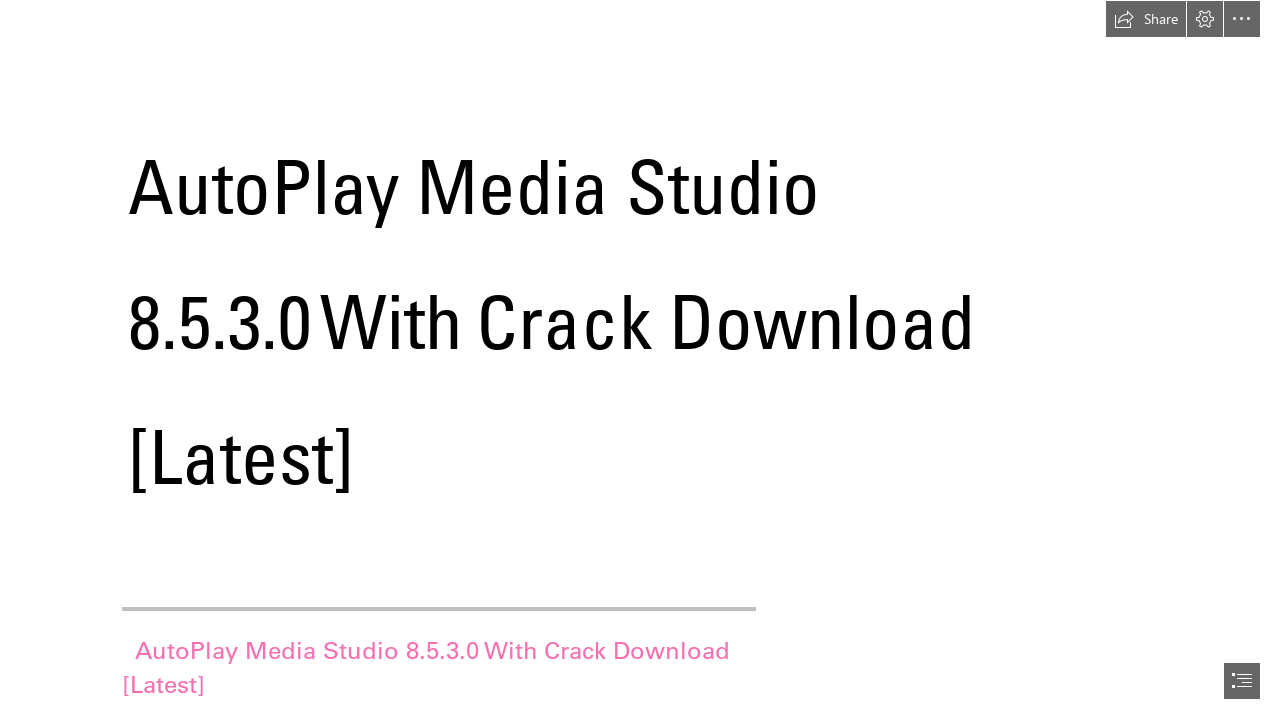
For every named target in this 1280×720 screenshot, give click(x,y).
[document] (640, 360)
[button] (1146, 19)
